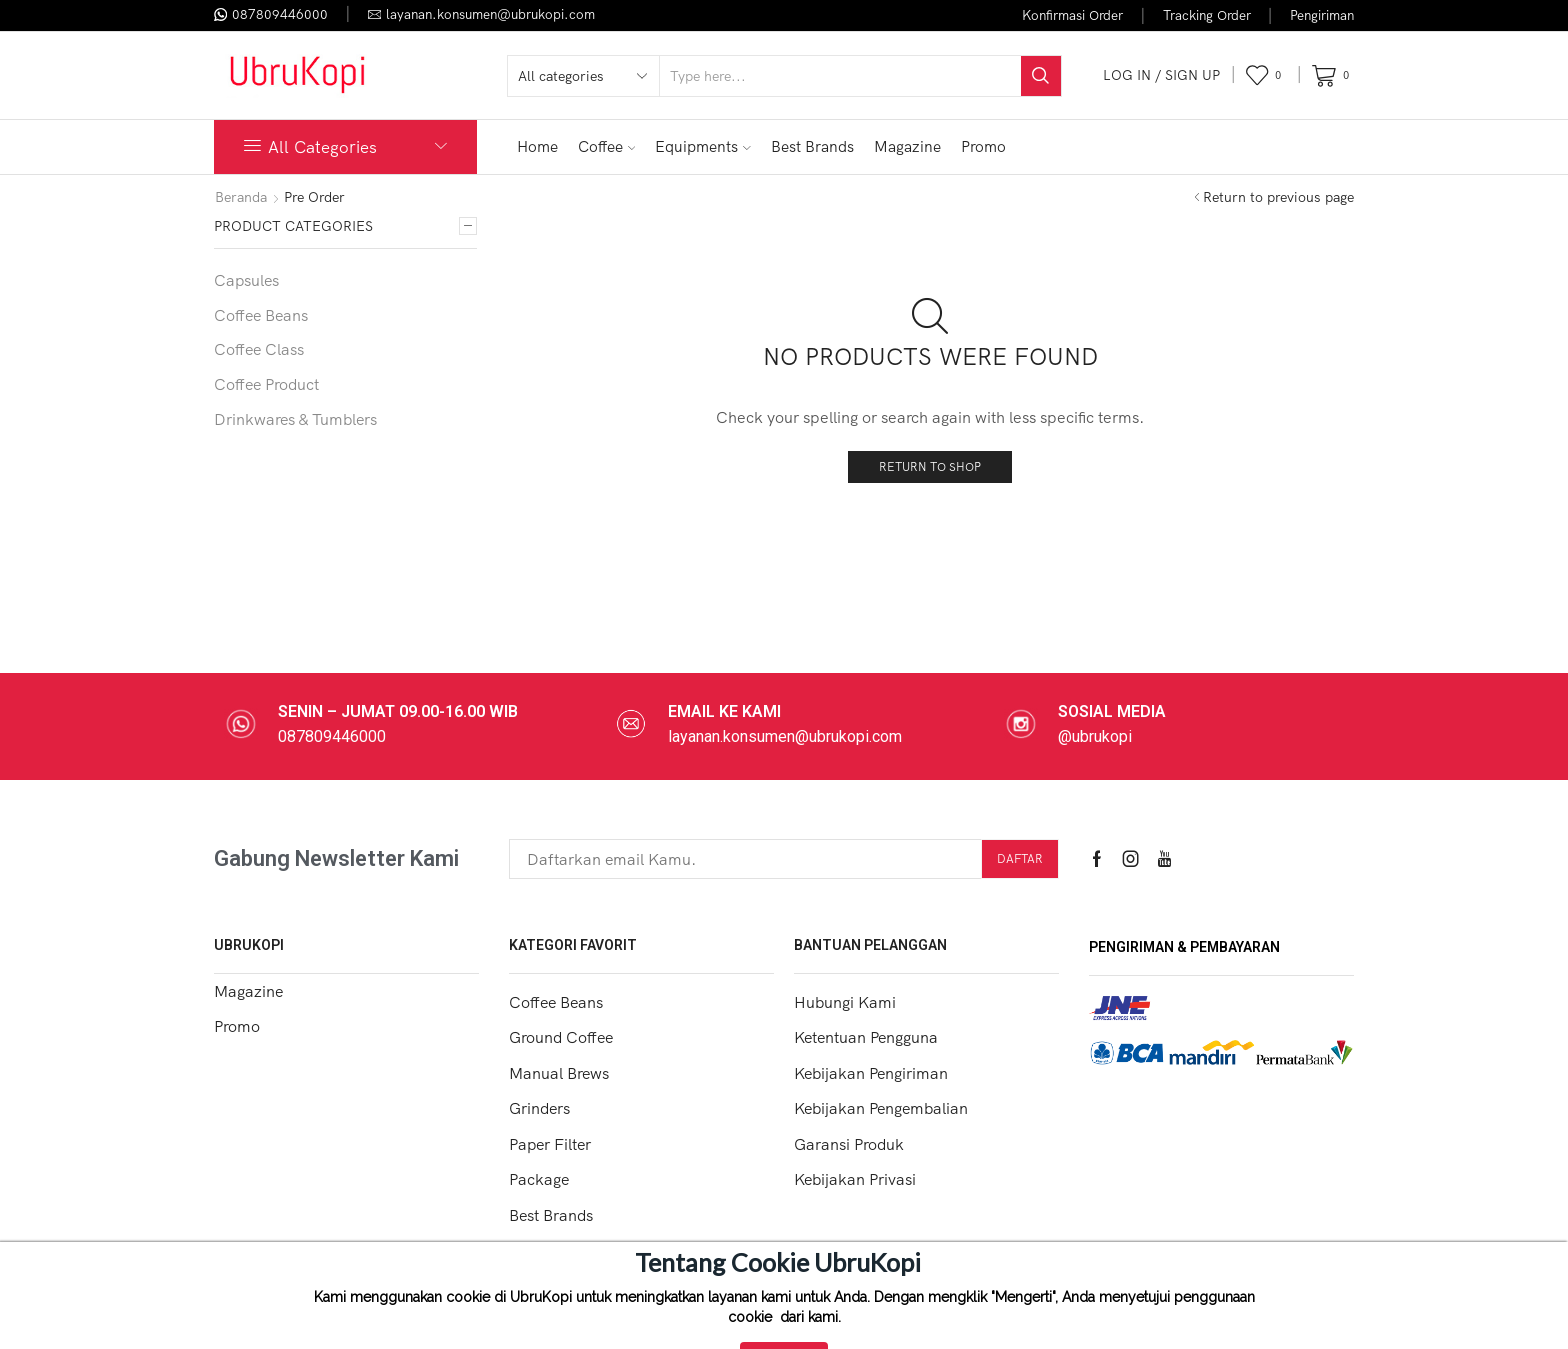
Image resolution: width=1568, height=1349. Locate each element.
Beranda (241, 197)
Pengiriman (1322, 15)
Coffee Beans (261, 315)
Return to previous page (1278, 197)
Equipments (703, 146)
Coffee (607, 146)
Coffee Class (259, 349)
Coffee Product (266, 384)
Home (537, 146)
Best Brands (812, 146)
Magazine (907, 146)
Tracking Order (1207, 15)
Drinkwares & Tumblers (295, 419)
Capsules (246, 280)
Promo (983, 146)
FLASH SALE (1286, 146)
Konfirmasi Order (1072, 15)
